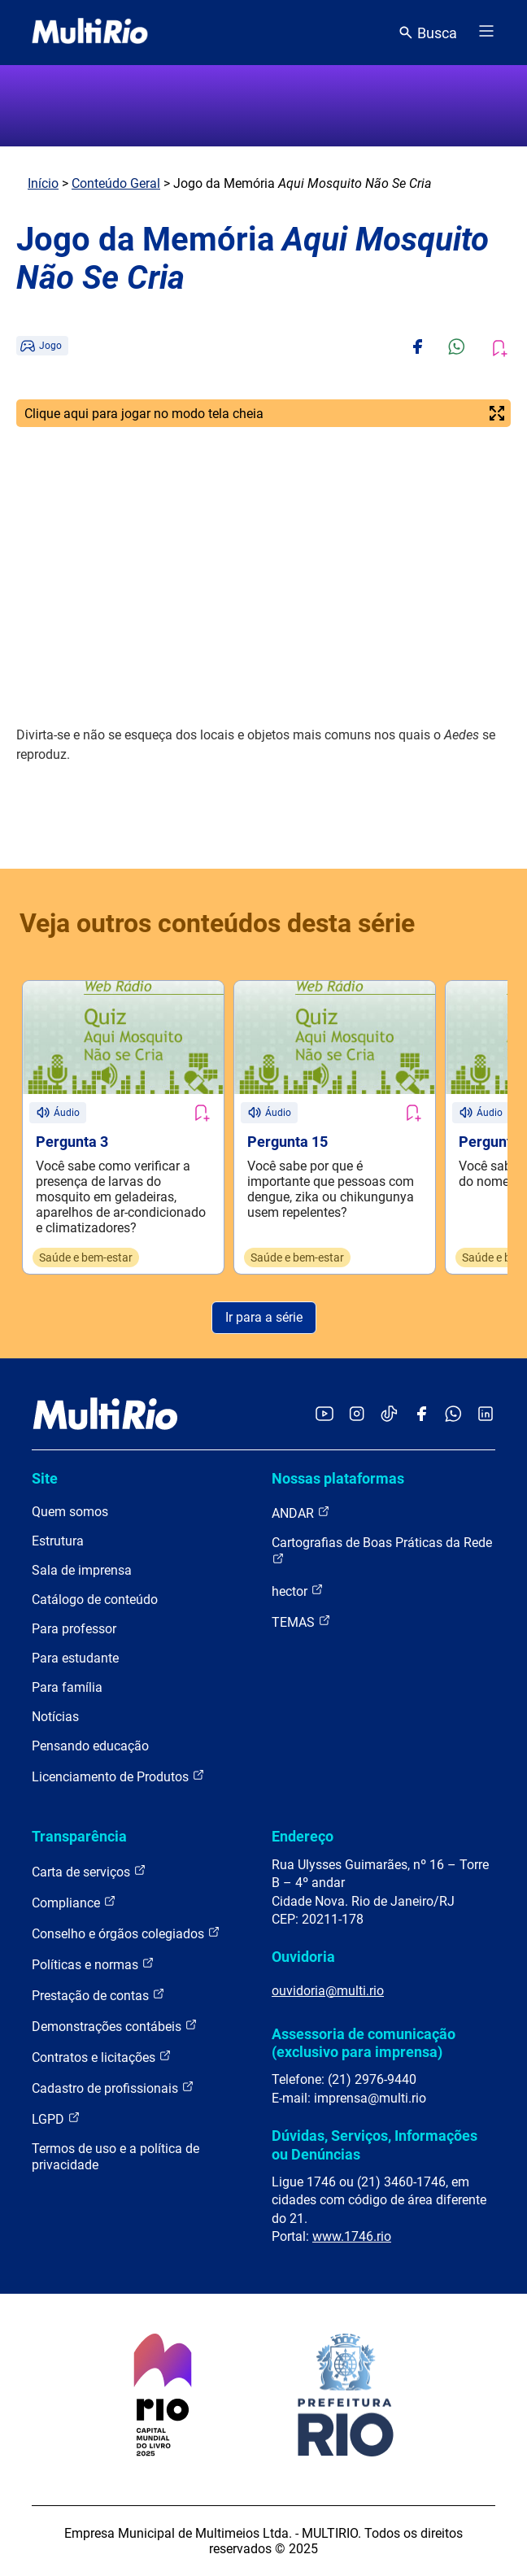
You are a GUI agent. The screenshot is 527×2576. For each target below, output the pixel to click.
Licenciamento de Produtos (118, 1776)
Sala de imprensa (82, 1570)
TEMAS (301, 1621)
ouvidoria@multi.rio (328, 1990)
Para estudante (75, 1658)
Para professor (74, 1629)
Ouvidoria (303, 1956)
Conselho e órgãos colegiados (126, 1933)
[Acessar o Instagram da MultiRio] (356, 1415)
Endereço (302, 1836)
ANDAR (301, 1512)
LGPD (56, 2118)
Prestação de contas (98, 1994)
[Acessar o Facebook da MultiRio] (421, 1415)
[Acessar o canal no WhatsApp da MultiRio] (453, 1415)
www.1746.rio (351, 2236)
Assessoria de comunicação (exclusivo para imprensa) (363, 2042)
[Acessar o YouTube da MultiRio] (324, 1415)
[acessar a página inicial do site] (90, 32)
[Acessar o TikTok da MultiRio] (389, 1415)
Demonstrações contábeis (115, 2025)
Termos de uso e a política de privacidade (115, 2157)
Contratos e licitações (102, 2056)
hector (298, 1590)
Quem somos (70, 1511)
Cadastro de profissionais (113, 2087)
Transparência (79, 1836)
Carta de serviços (89, 1871)
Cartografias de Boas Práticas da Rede (382, 1550)
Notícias (55, 1716)
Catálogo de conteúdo (95, 1599)
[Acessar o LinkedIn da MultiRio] (485, 1415)
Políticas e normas (93, 1963)
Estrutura (58, 1541)
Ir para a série (264, 1317)
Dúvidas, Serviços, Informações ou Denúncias (374, 2144)
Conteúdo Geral (116, 183)
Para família (67, 1687)
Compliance (74, 1902)
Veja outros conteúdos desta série (217, 923)
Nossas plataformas (338, 1478)
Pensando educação (90, 1746)
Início (43, 183)
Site (45, 1478)
